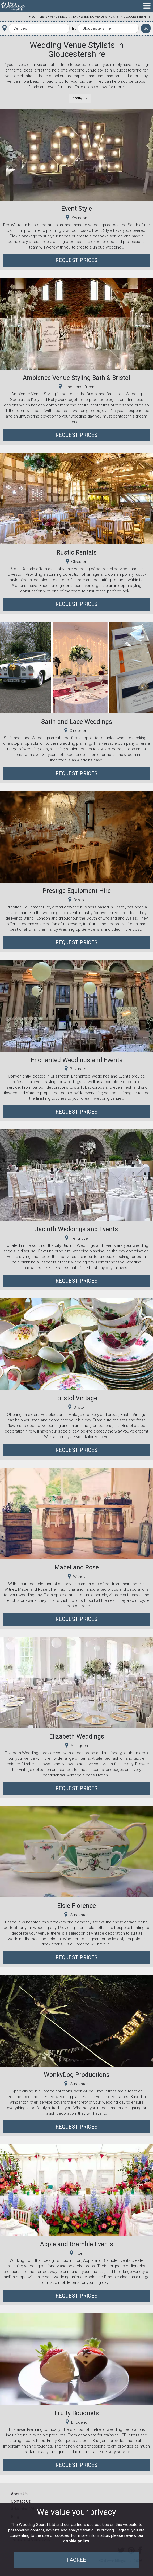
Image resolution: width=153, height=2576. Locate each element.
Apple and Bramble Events (76, 2244)
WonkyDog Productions (76, 2074)
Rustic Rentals (77, 552)
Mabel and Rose (76, 1567)
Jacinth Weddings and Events (76, 1229)
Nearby (77, 98)
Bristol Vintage (76, 1398)
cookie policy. (76, 2541)
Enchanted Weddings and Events (76, 1060)
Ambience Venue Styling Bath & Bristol (76, 378)
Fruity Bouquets (76, 2413)
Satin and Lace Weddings (76, 721)
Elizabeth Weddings (76, 1736)
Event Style (76, 208)
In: (74, 28)
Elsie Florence (76, 1905)
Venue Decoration (64, 17)
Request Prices (77, 260)
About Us (19, 2493)
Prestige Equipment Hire (76, 890)
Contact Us (21, 2501)
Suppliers (39, 17)
